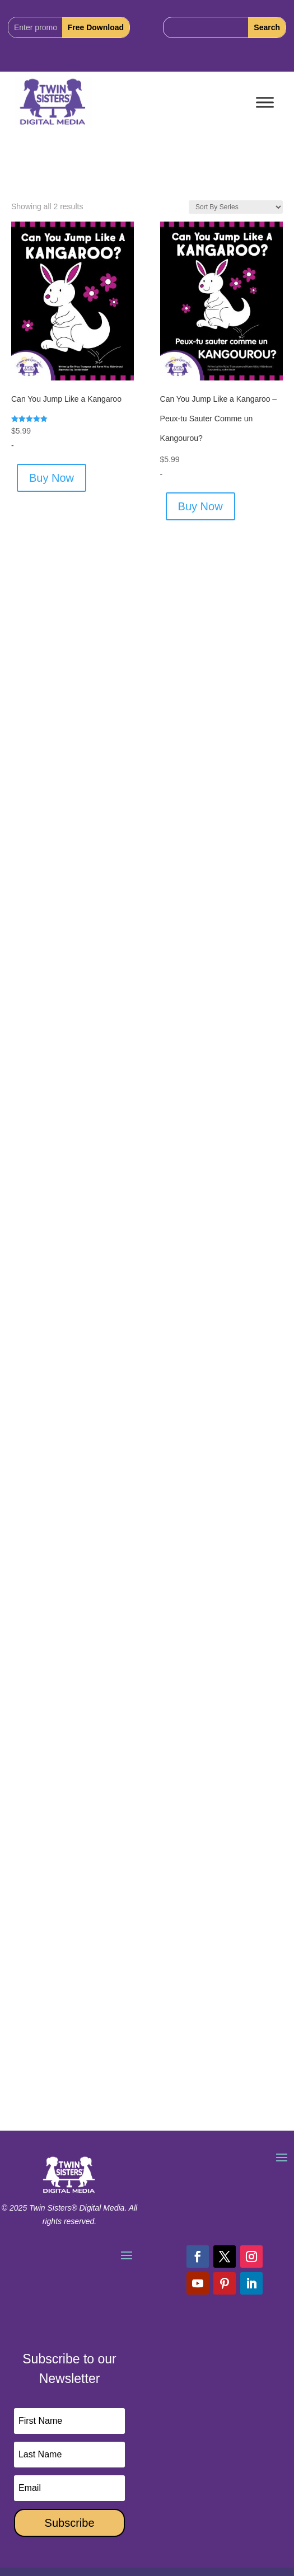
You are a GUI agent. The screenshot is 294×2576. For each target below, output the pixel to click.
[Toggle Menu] (265, 102)
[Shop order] (236, 207)
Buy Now (51, 478)
